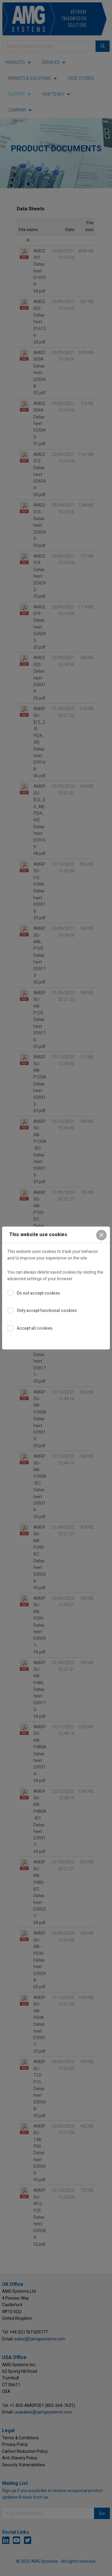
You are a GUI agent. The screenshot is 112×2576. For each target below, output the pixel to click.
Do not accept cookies (38, 1293)
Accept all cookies (35, 1328)
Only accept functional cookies (47, 1310)
